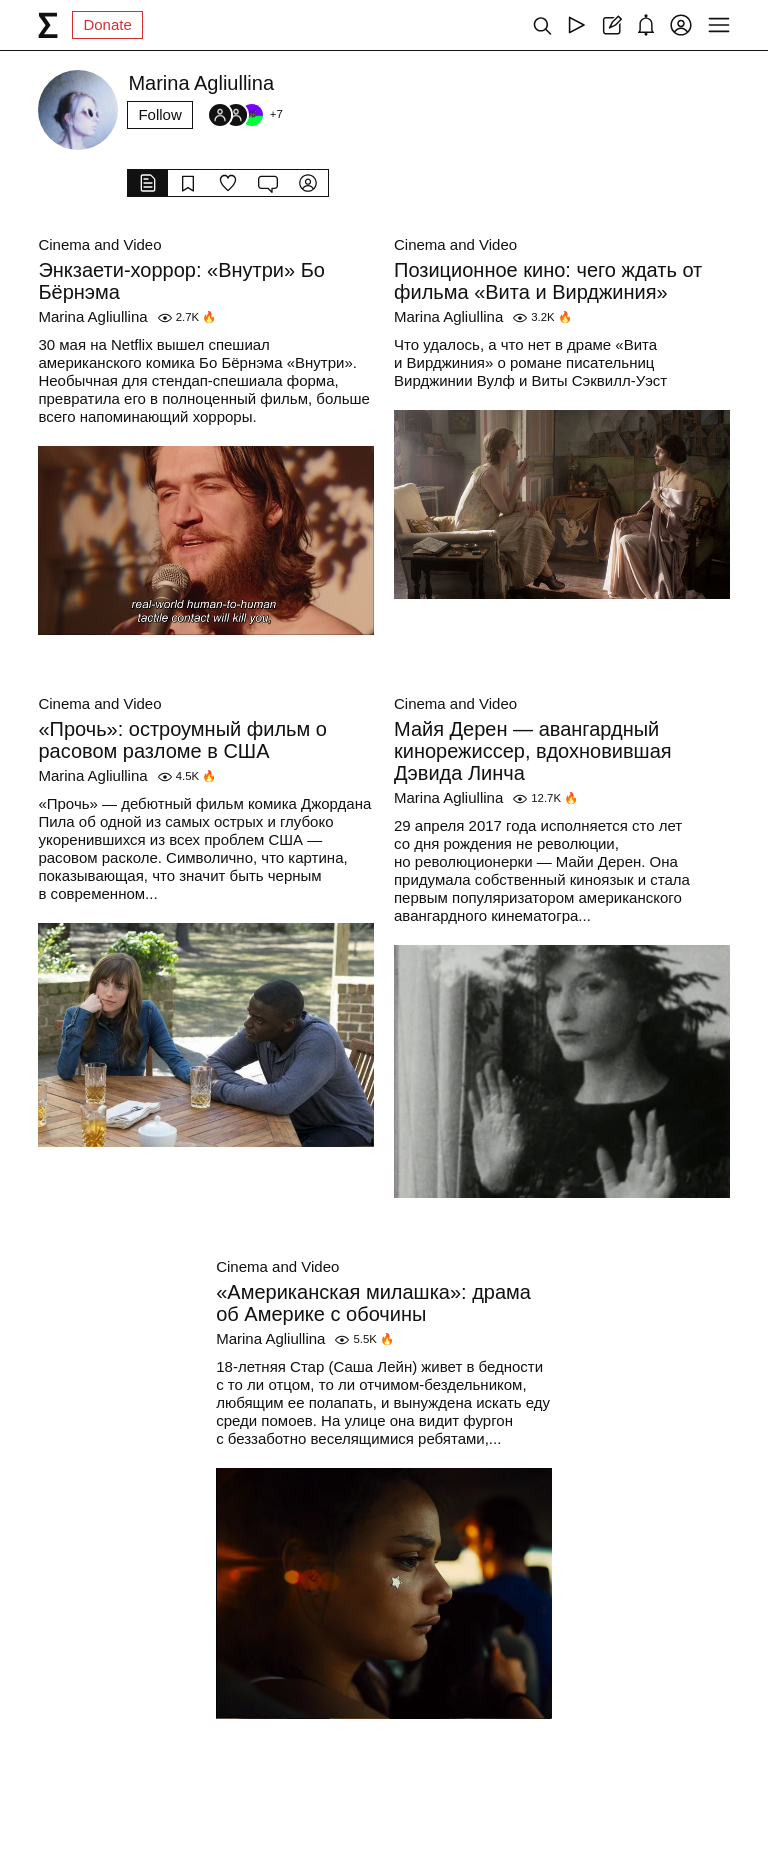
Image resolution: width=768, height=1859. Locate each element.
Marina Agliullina (92, 316)
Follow (159, 114)
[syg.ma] (48, 25)
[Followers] (245, 115)
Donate (107, 24)
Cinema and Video (99, 244)
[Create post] (611, 25)
